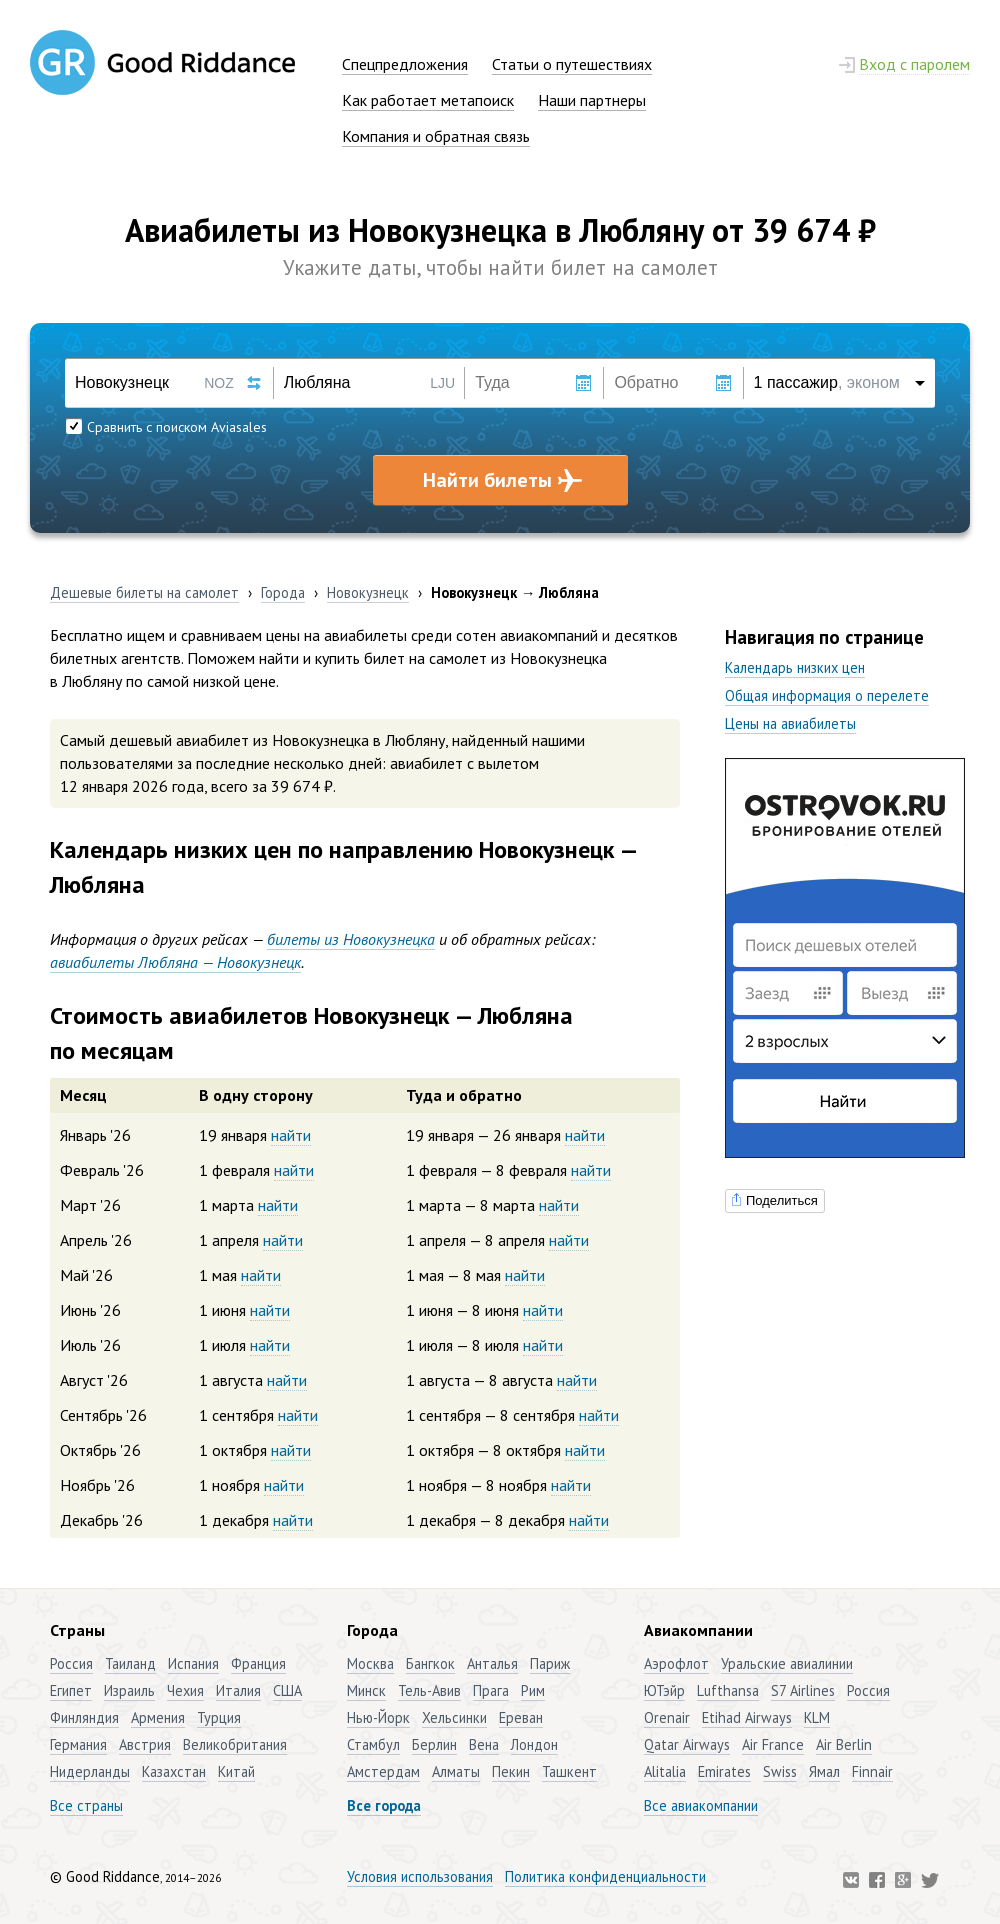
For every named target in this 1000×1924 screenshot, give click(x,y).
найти (291, 1135)
